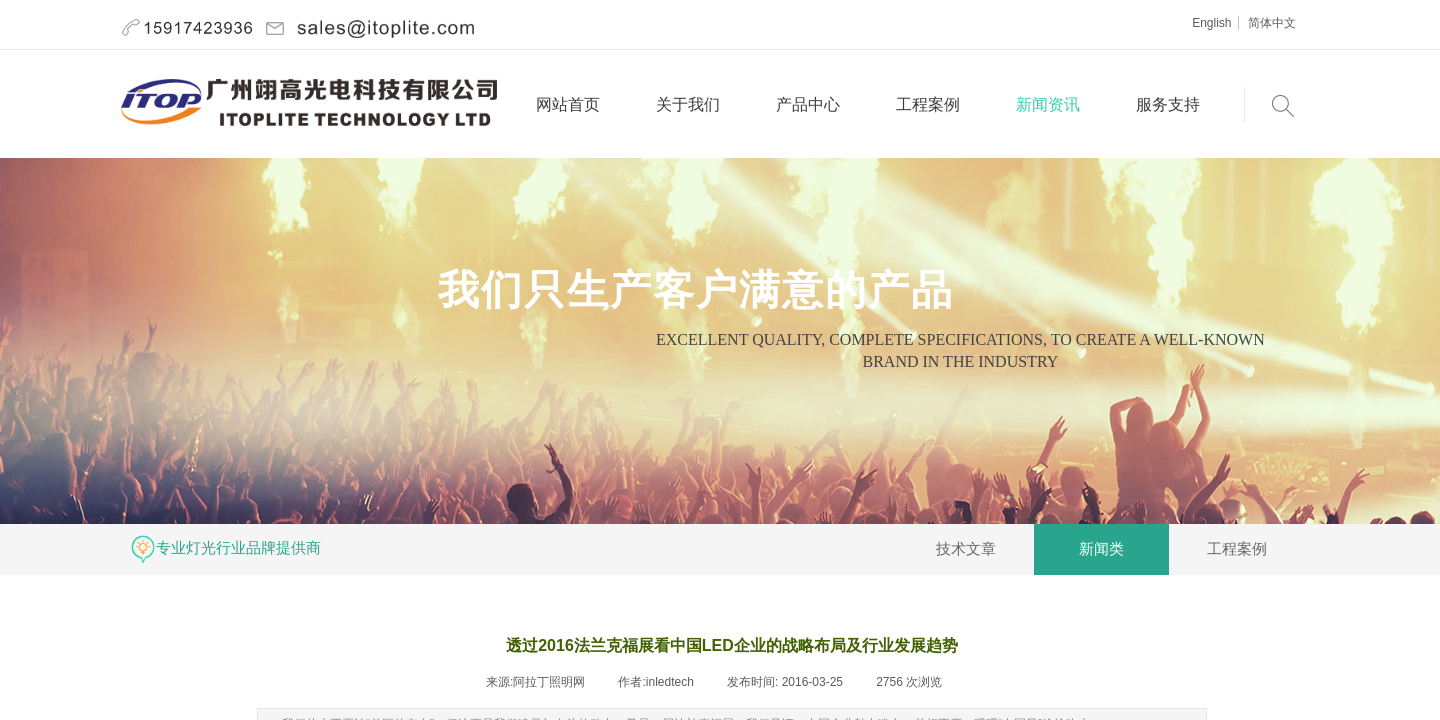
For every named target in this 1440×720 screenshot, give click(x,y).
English (1211, 23)
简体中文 (1272, 23)
